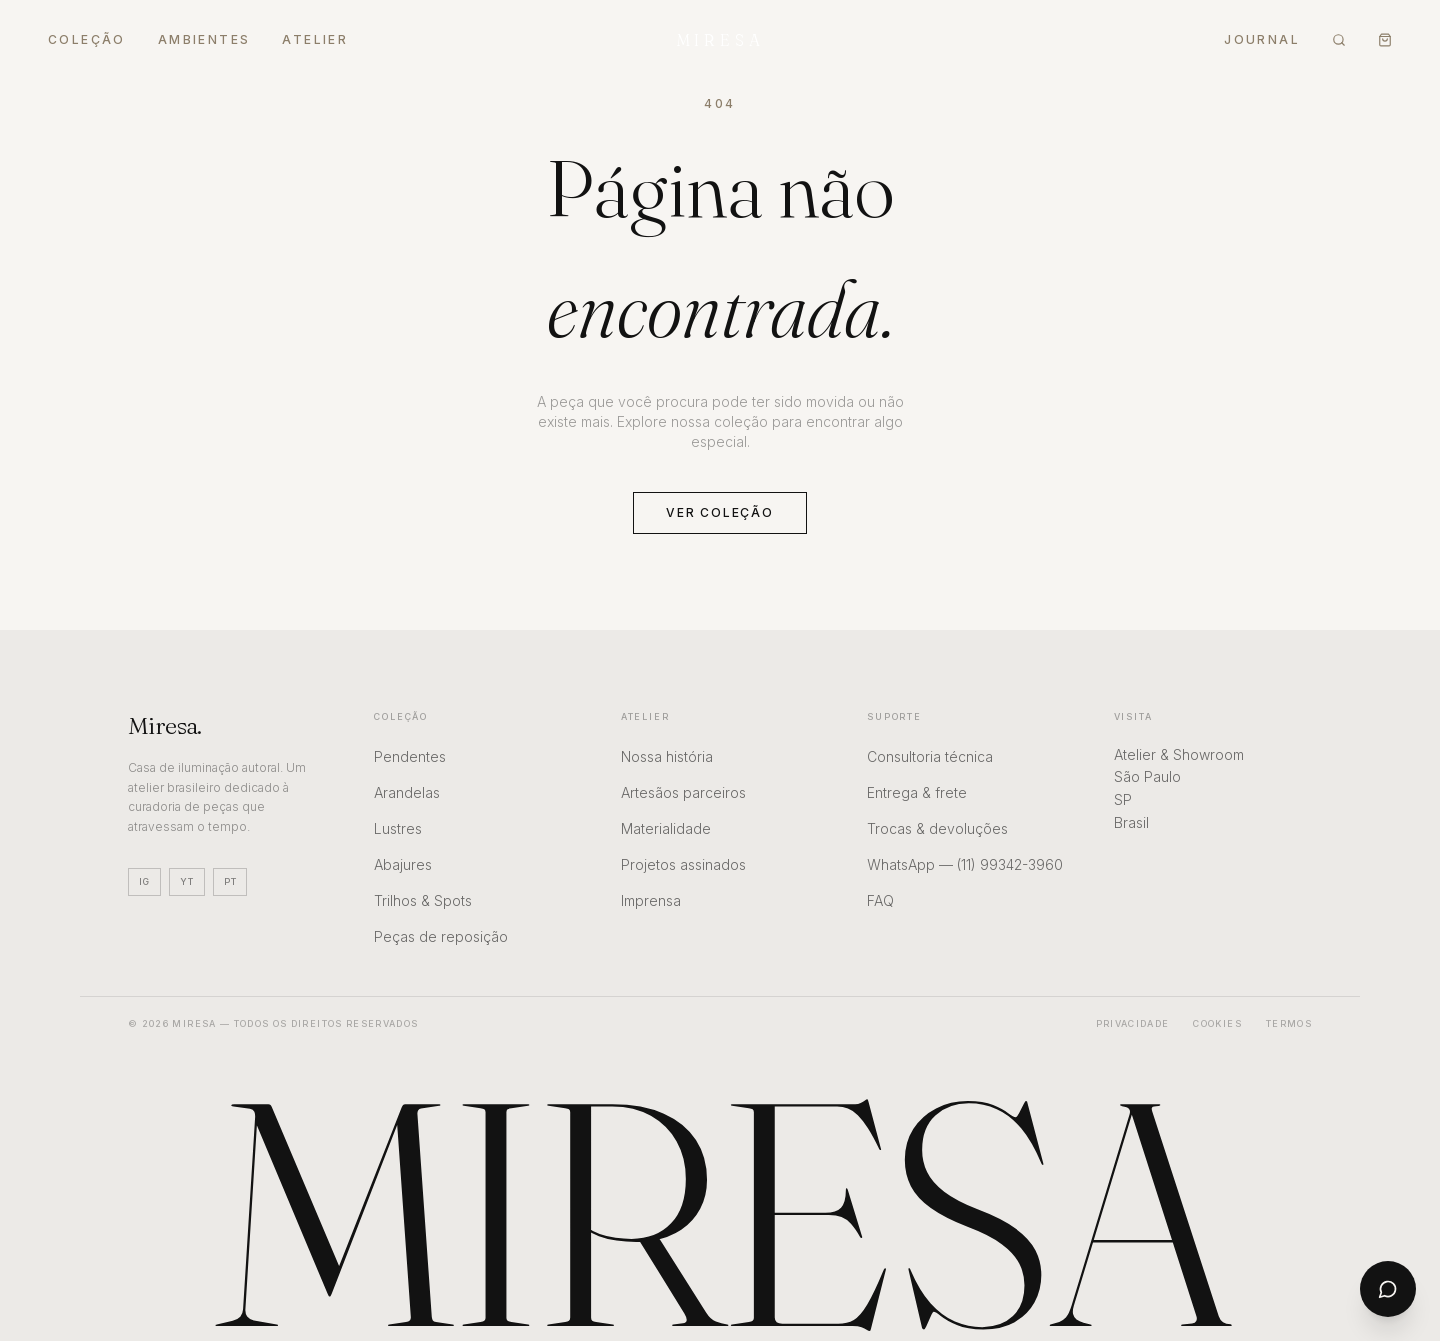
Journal (1262, 39)
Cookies (1217, 1023)
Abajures (403, 864)
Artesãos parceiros (683, 792)
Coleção (87, 39)
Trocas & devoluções (937, 828)
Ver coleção (720, 512)
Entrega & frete (917, 792)
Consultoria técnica (930, 756)
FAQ (880, 900)
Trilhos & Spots (423, 900)
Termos (1289, 1023)
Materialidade (666, 828)
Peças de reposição (441, 936)
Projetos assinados (683, 864)
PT (230, 881)
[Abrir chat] (1388, 1289)
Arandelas (407, 792)
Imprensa (651, 900)
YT (187, 881)
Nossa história (667, 756)
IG (144, 881)
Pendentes (410, 756)
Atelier (315, 39)
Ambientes (204, 39)
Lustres (398, 828)
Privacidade (1133, 1023)
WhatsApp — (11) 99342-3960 (965, 864)
